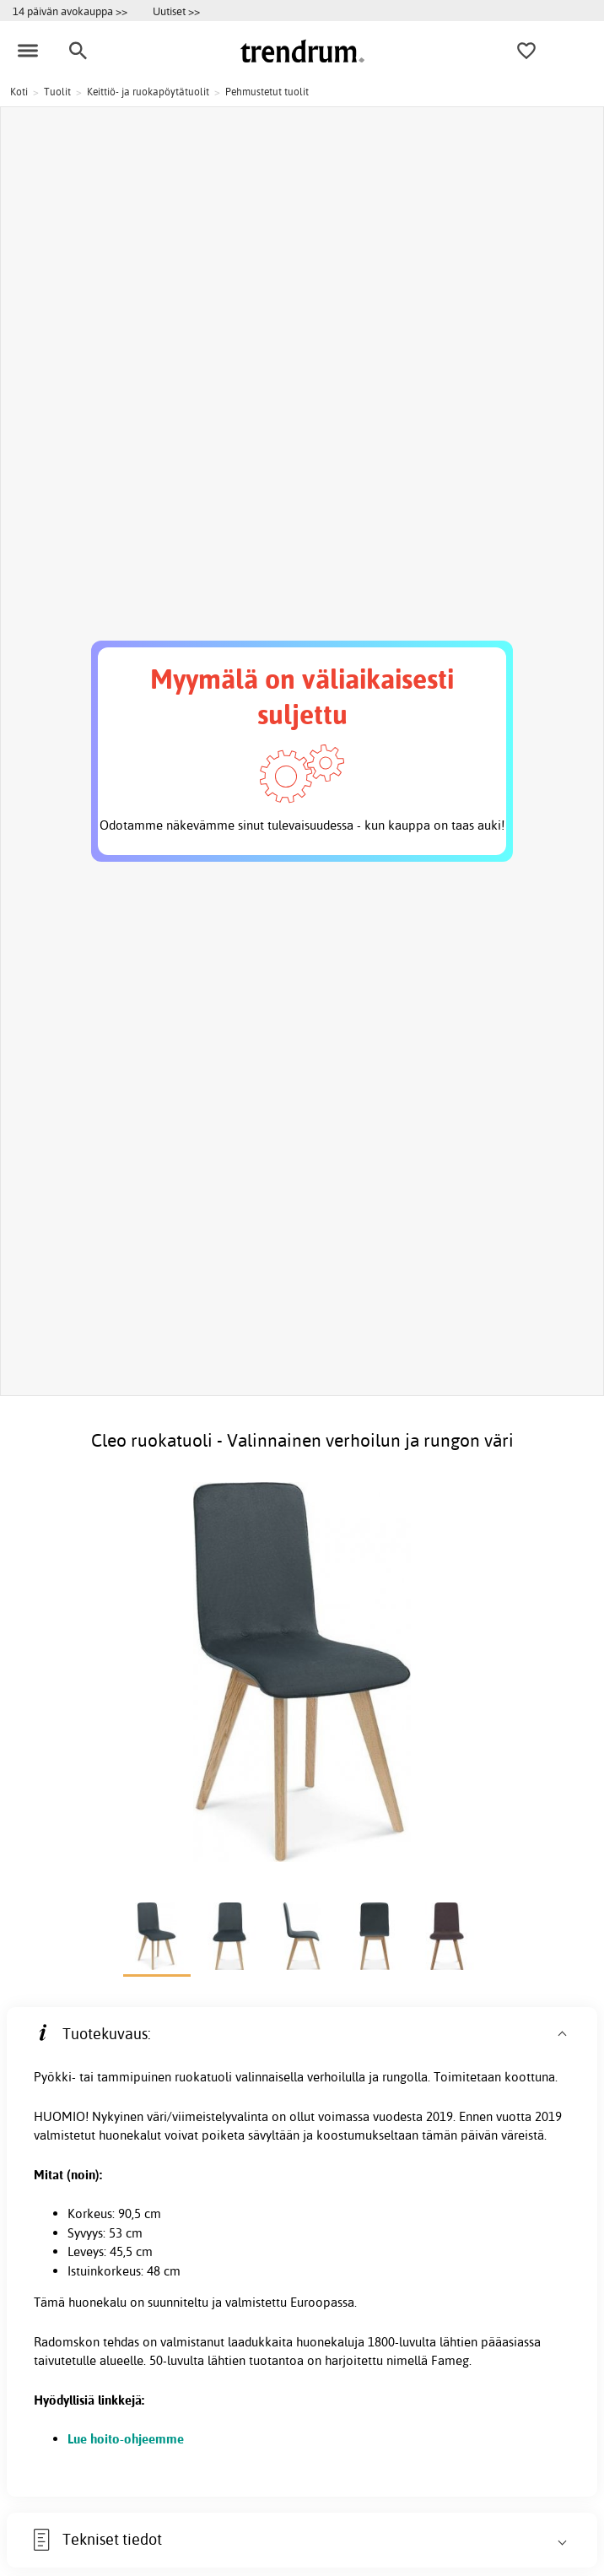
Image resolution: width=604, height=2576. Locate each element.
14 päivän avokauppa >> (70, 11)
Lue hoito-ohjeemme (125, 2439)
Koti (19, 91)
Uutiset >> (176, 11)
